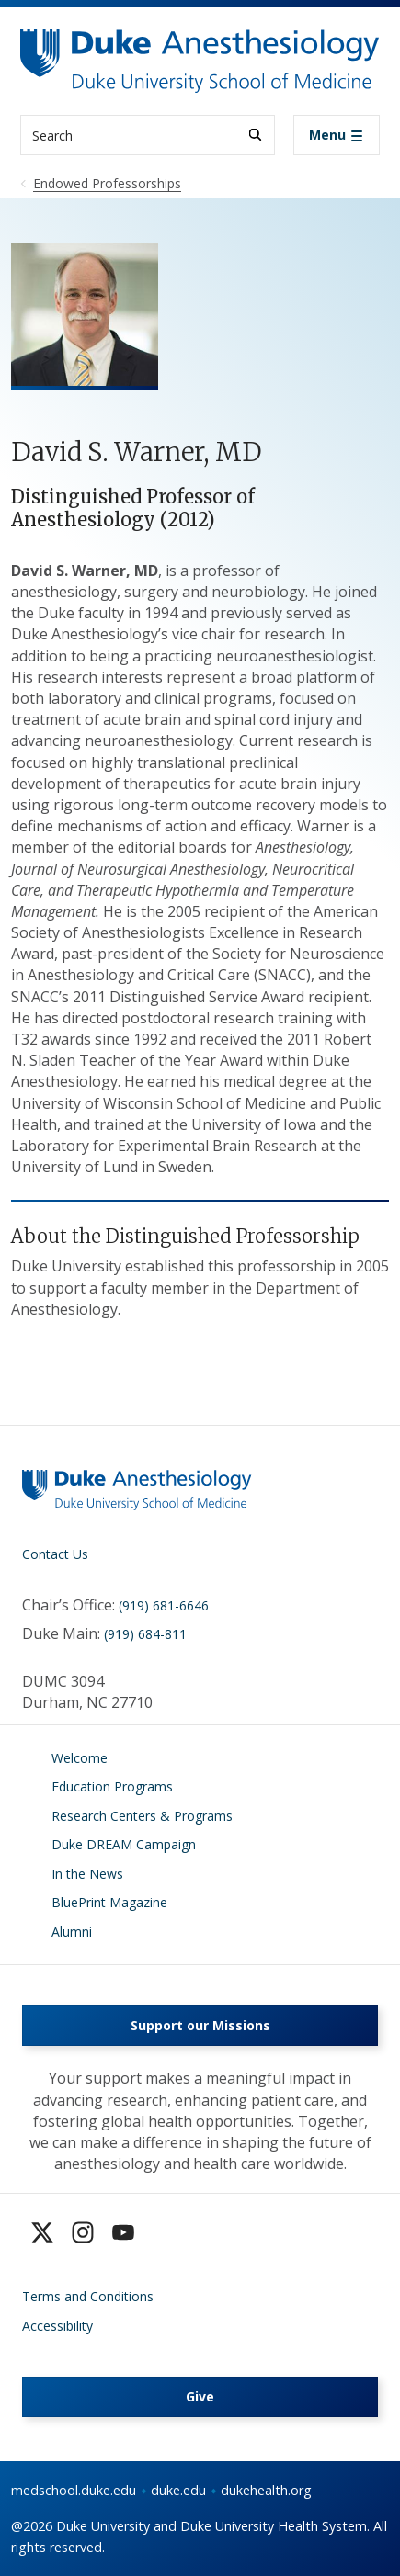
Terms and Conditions (88, 2296)
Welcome (79, 1758)
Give (200, 2396)
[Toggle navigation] (336, 135)
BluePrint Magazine (109, 1902)
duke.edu (178, 2490)
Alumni (71, 1931)
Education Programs (112, 1786)
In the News (87, 1873)
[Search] (255, 134)
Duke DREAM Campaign (123, 1844)
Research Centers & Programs (142, 1816)
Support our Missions (200, 2025)
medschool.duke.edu (73, 2490)
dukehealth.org (266, 2490)
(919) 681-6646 (164, 1605)
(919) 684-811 (145, 1634)
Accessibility (57, 2325)
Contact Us (55, 1554)
